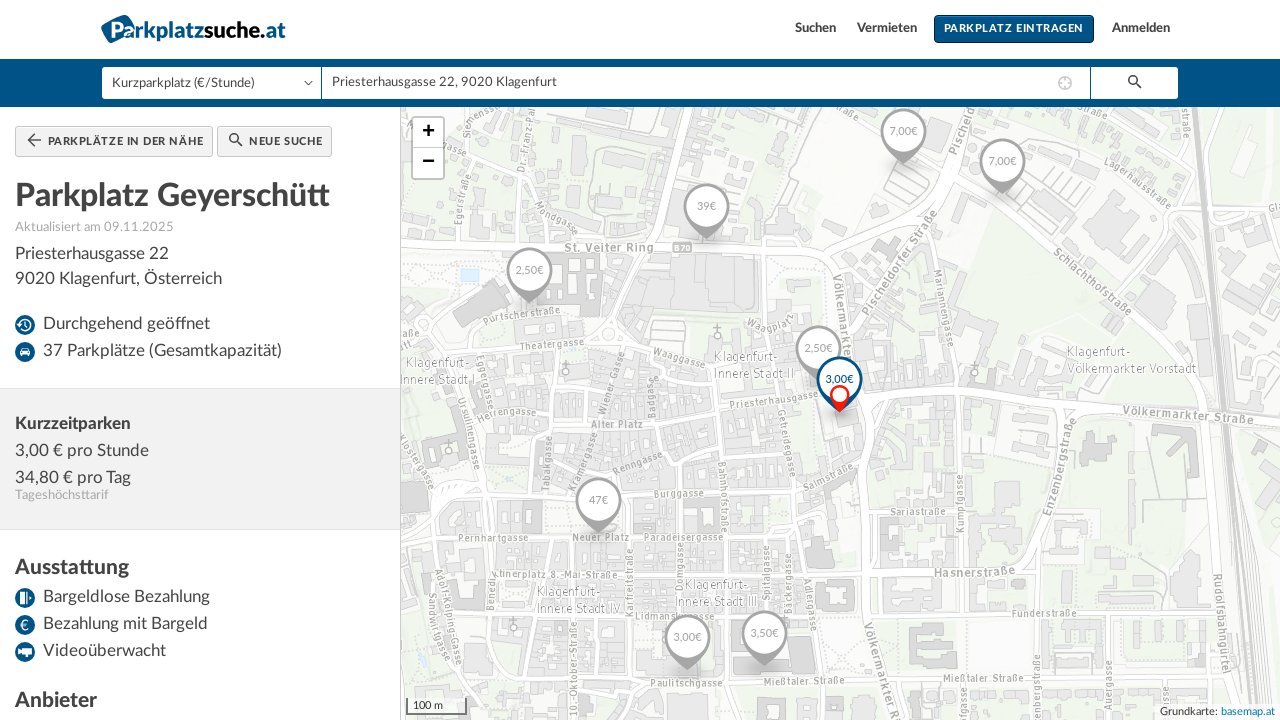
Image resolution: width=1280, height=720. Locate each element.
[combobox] (706, 83)
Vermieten (888, 28)
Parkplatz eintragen (1014, 28)
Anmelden (1141, 28)
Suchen (817, 28)
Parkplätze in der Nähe (115, 140)
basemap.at (1248, 711)
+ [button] (428, 133)
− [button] (428, 163)
